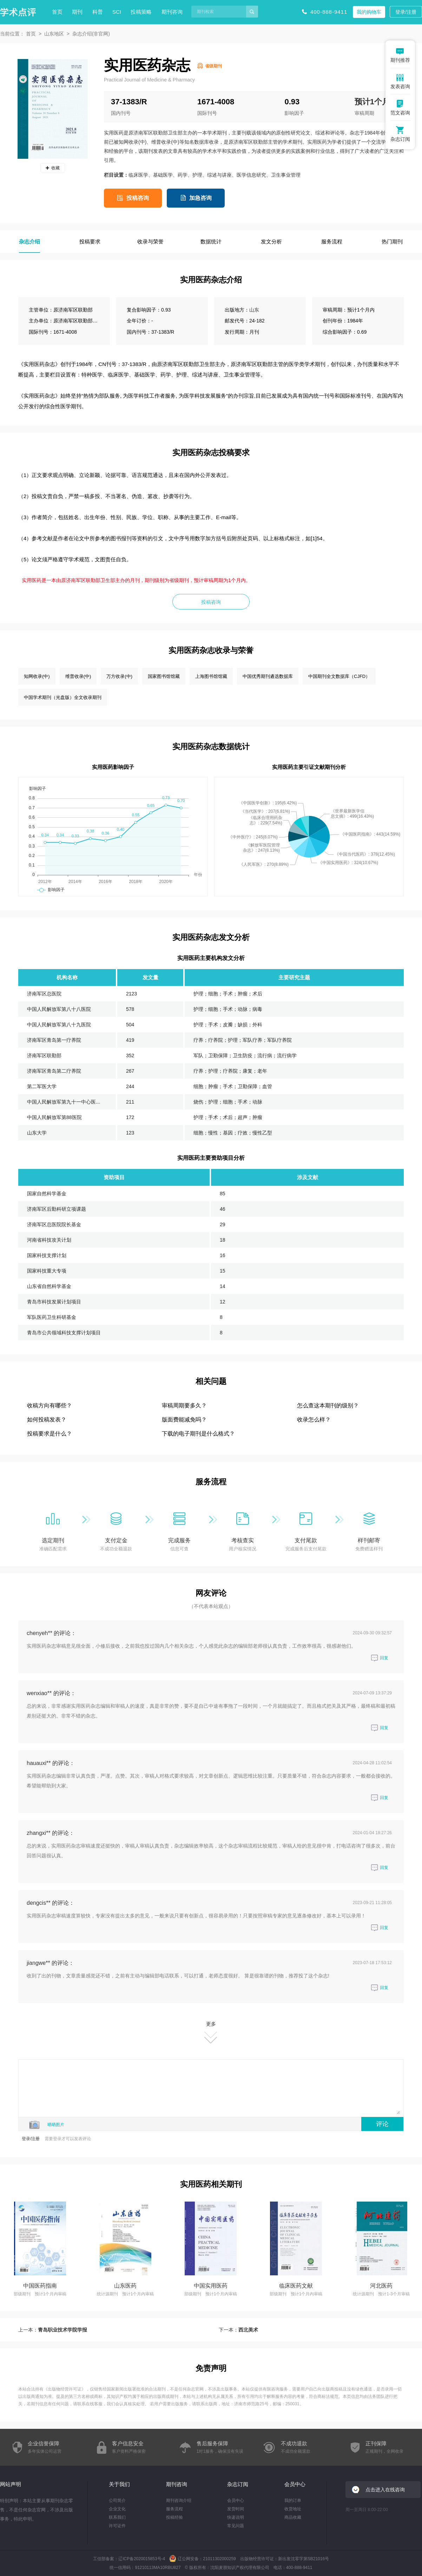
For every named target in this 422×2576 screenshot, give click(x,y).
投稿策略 (141, 12)
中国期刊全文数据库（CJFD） (339, 676)
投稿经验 (174, 2517)
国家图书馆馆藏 (164, 676)
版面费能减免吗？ (184, 1420)
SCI (116, 12)
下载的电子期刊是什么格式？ (198, 1434)
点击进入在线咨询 (385, 2489)
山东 (254, 310)
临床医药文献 (296, 2286)
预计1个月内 (376, 101)
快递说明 (235, 2517)
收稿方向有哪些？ (49, 1405)
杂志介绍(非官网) (91, 34)
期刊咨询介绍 (178, 2500)
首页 (57, 12)
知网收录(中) (37, 676)
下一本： (238, 2330)
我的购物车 (369, 12)
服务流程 (174, 2508)
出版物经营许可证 (64, 2389)
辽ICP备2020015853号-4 (141, 2558)
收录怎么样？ (314, 1420)
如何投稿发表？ (46, 1420)
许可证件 (117, 2525)
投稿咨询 (137, 198)
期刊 (77, 12)
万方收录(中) (119, 676)
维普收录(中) (78, 676)
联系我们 (117, 2517)
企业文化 (117, 2508)
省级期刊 (213, 66)
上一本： (52, 2330)
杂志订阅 (237, 2484)
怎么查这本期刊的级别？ (328, 1405)
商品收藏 (292, 2517)
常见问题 (235, 2525)
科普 (97, 12)
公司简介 (117, 2500)
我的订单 (292, 2500)
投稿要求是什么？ (49, 1434)
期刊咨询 (172, 12)
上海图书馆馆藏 (211, 676)
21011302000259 (219, 2558)
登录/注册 (405, 12)
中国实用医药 (211, 2286)
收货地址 (292, 2508)
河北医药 (381, 2286)
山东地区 (54, 34)
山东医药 (125, 2286)
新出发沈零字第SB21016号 (303, 2558)
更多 (211, 2032)
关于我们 (119, 2484)
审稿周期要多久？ (184, 1405)
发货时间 (235, 2508)
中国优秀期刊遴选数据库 (268, 676)
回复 (379, 1657)
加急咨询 (200, 198)
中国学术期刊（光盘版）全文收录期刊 (62, 697)
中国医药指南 (40, 2286)
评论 (382, 2123)
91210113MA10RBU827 (157, 2567)
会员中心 (235, 2500)
